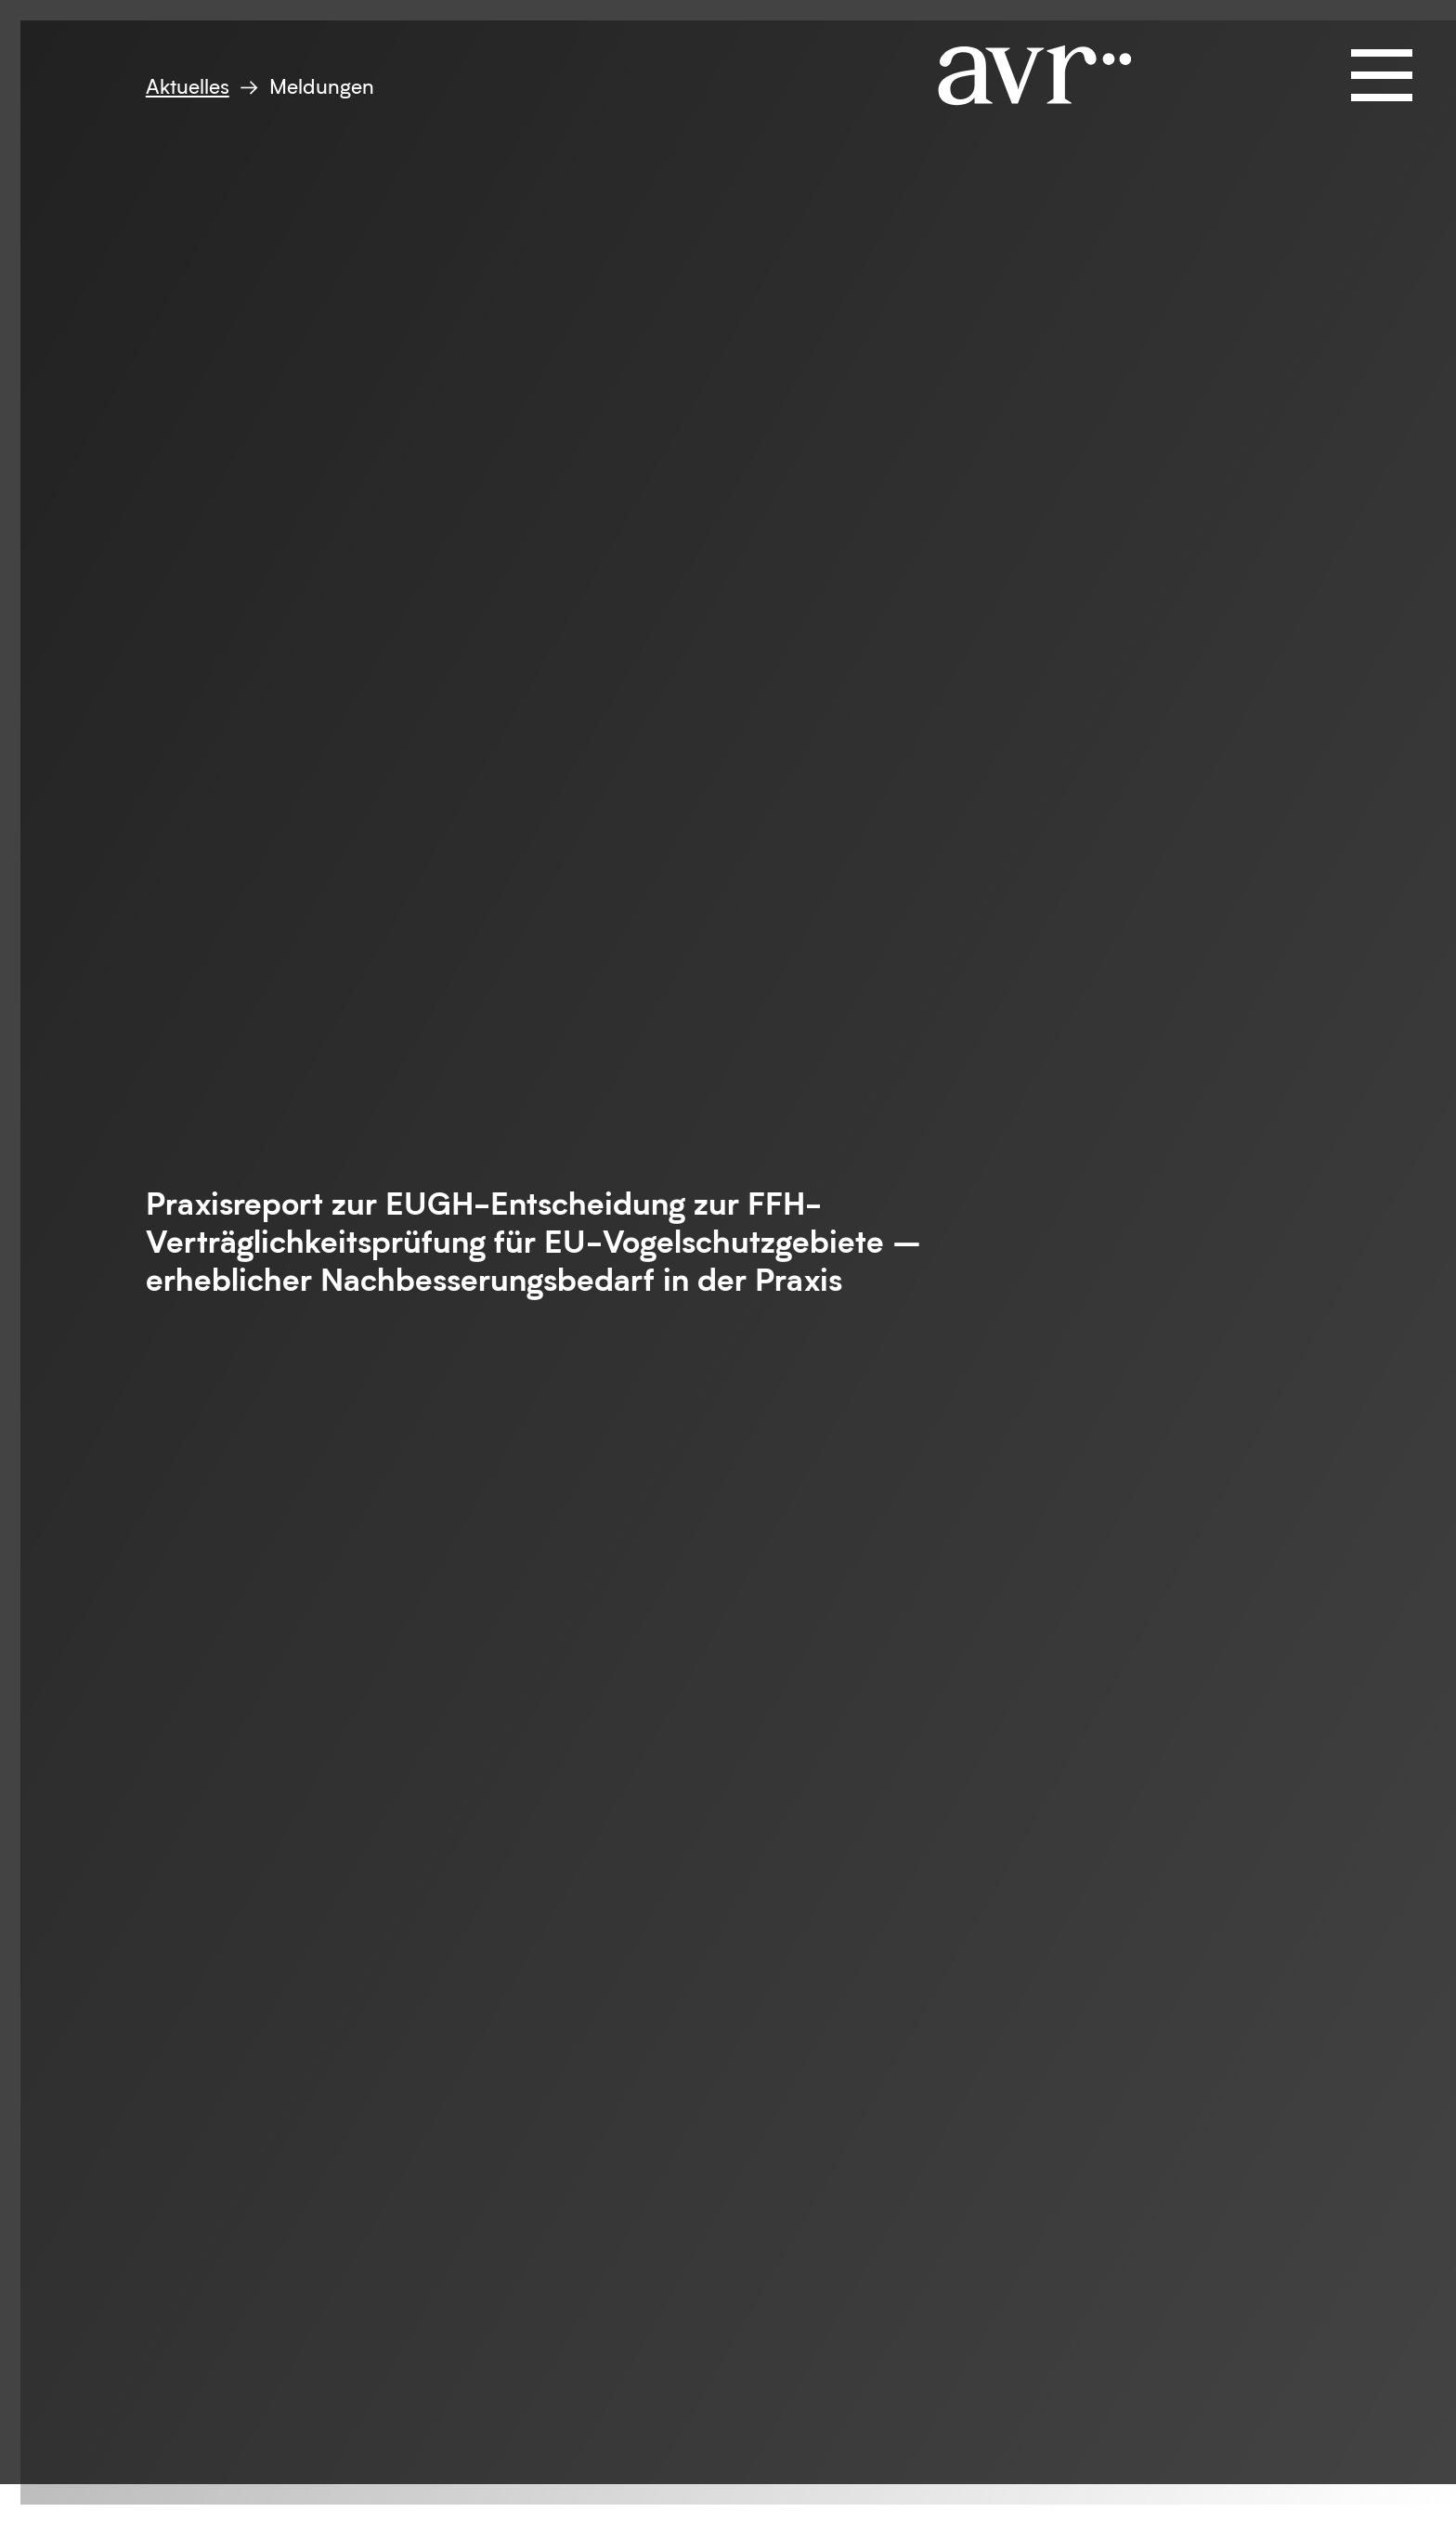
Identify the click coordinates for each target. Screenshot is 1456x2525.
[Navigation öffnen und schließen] (1381, 75)
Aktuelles (187, 85)
